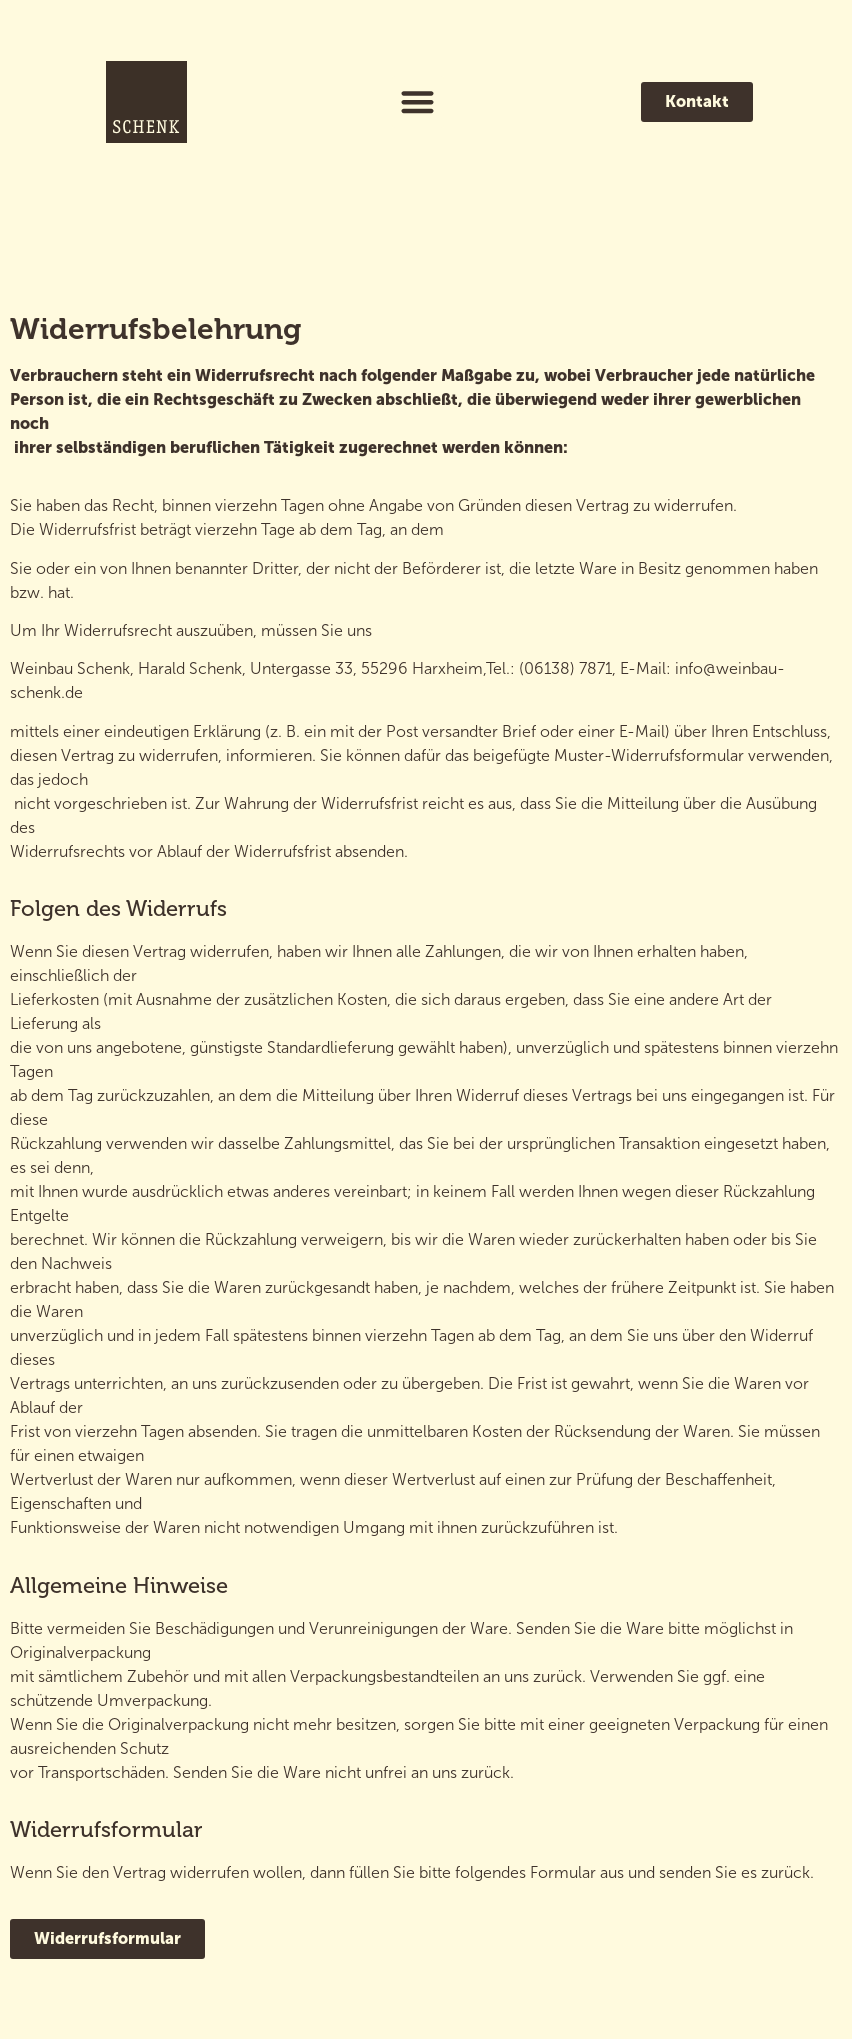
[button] (418, 102)
